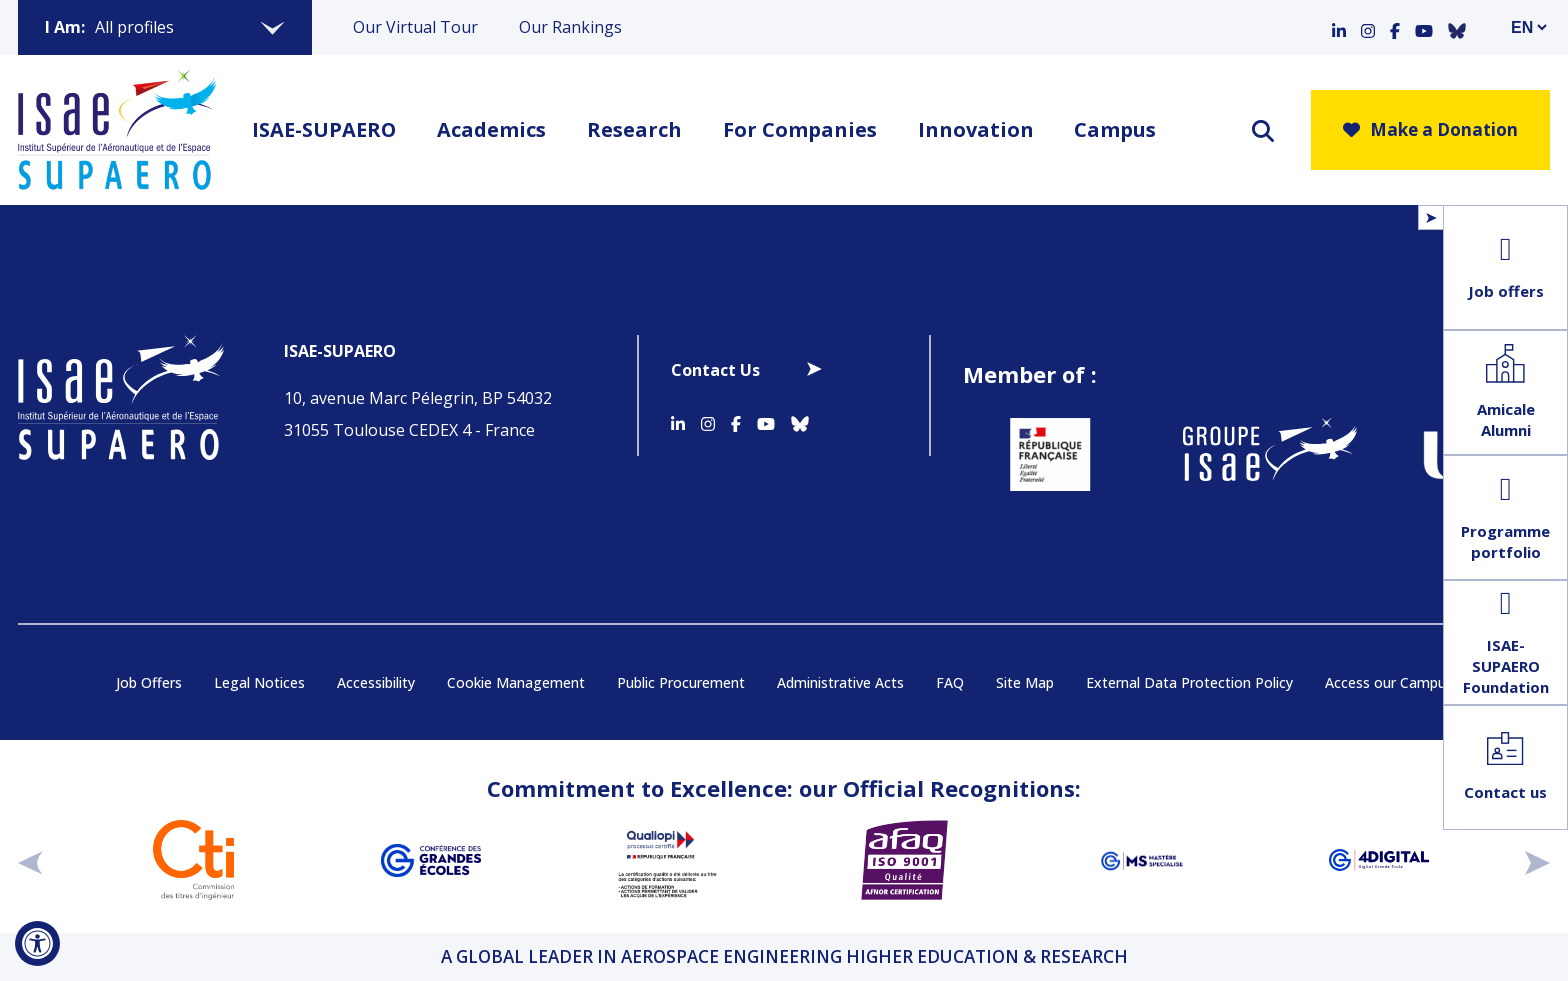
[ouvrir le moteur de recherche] (1263, 130)
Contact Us (715, 370)
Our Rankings (570, 27)
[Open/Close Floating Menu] (1430, 217)
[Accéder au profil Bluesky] (1457, 27)
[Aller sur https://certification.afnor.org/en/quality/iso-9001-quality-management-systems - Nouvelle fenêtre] (904, 860)
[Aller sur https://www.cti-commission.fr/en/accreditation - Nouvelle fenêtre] (193, 860)
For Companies (800, 129)
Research (634, 129)
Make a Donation (1430, 129)
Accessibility (376, 682)
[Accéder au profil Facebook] (1395, 27)
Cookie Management (516, 682)
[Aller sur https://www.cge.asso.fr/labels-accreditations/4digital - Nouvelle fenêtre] (1378, 860)
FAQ (950, 682)
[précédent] (30, 860)
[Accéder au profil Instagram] (1368, 27)
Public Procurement (681, 682)
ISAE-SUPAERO (324, 129)
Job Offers (149, 682)
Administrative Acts (840, 682)
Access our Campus (1389, 682)
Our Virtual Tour (415, 27)
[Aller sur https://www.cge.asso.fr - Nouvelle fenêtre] (430, 860)
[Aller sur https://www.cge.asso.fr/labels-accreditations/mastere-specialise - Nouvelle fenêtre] (1141, 860)
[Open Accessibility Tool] (37, 943)
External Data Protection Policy (1189, 682)
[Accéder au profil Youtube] (1424, 27)
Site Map (1025, 682)
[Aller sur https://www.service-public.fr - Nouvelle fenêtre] (1036, 454)
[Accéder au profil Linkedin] (1339, 27)
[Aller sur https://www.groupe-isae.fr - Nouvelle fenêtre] (1256, 454)
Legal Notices (259, 682)
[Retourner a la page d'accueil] (117, 130)
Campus (1115, 129)
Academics (491, 129)
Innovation (976, 129)
